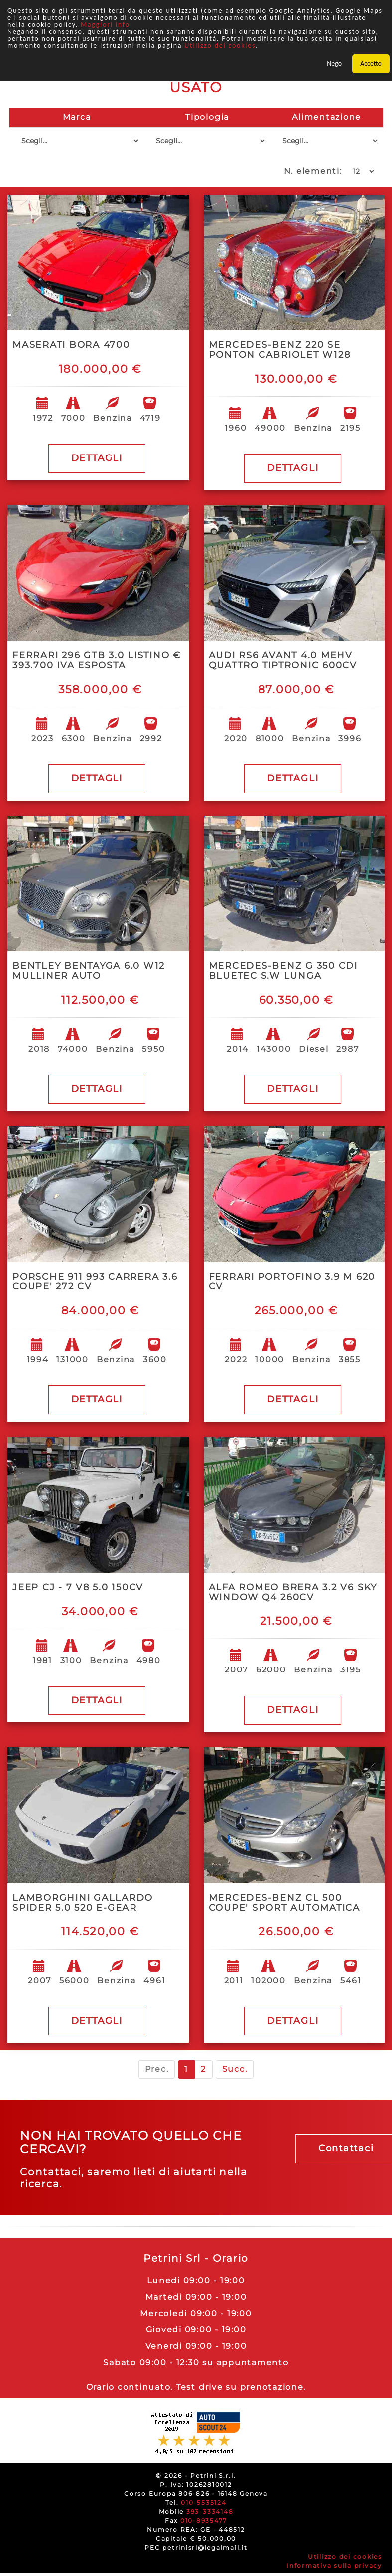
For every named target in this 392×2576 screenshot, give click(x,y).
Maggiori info (105, 24)
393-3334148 (209, 2511)
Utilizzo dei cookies (220, 45)
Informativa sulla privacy (334, 2565)
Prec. (157, 2069)
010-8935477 (203, 2520)
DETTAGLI (97, 458)
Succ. (235, 2069)
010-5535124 (203, 2502)
